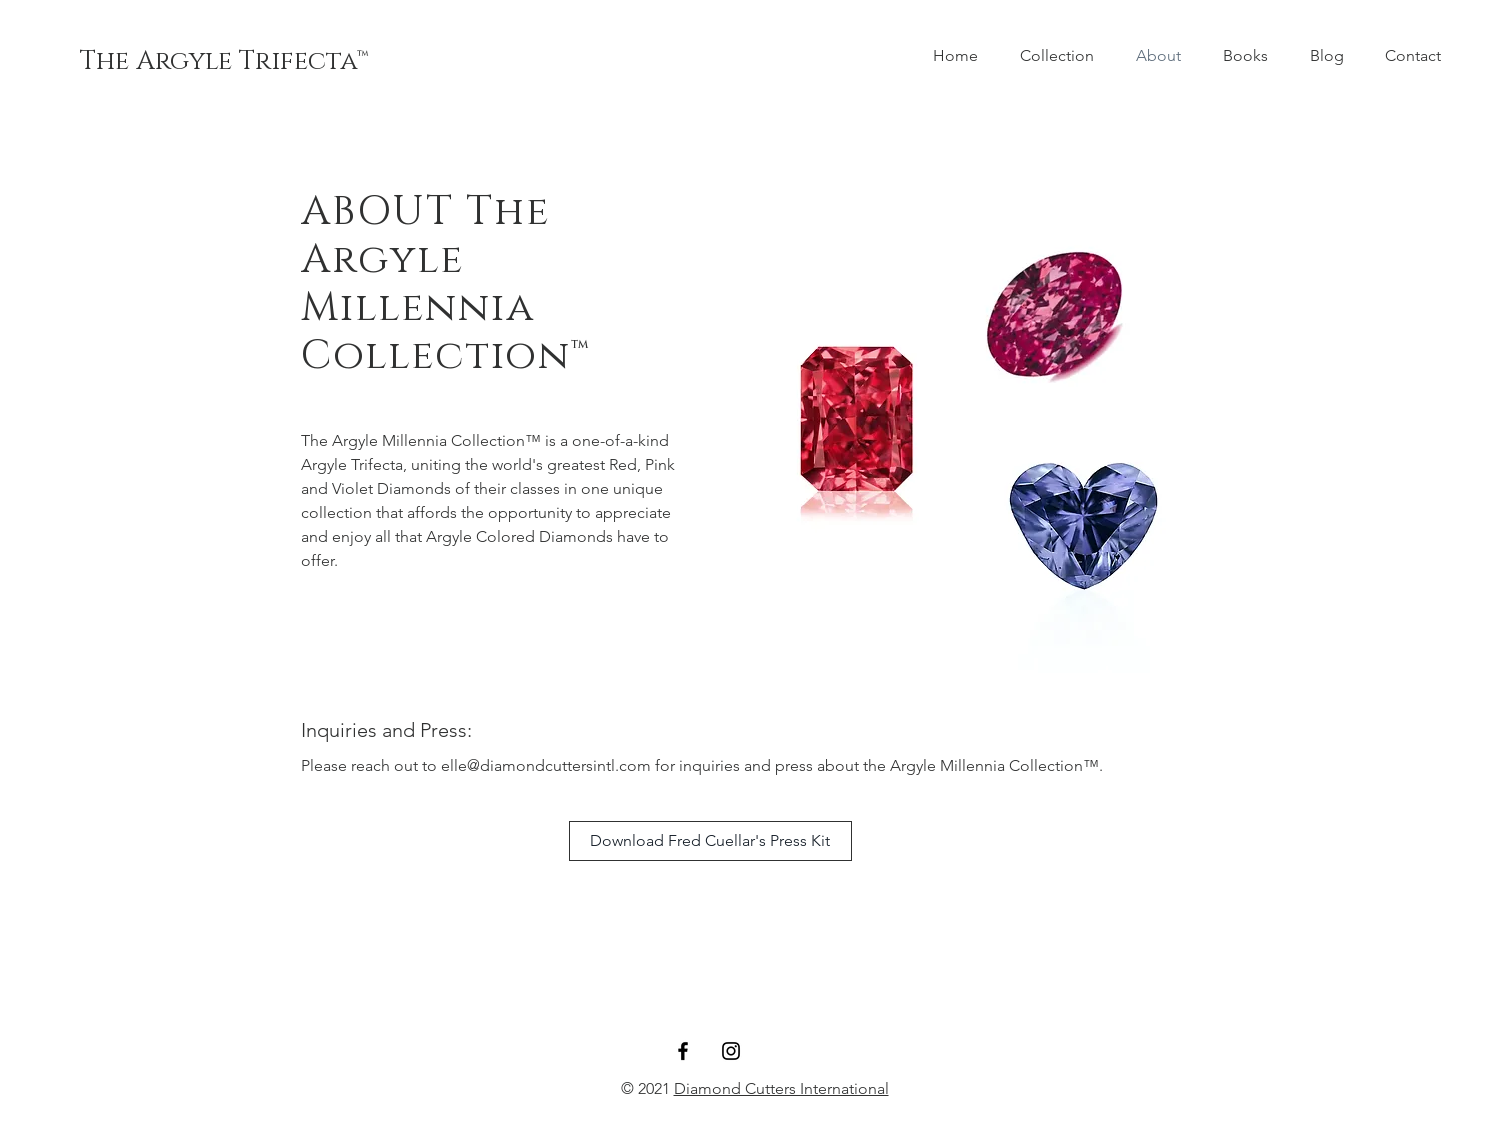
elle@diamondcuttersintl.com (546, 765)
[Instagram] (731, 1051)
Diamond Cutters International (781, 1088)
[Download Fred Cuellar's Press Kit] (710, 841)
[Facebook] (683, 1051)
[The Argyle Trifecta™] (224, 62)
